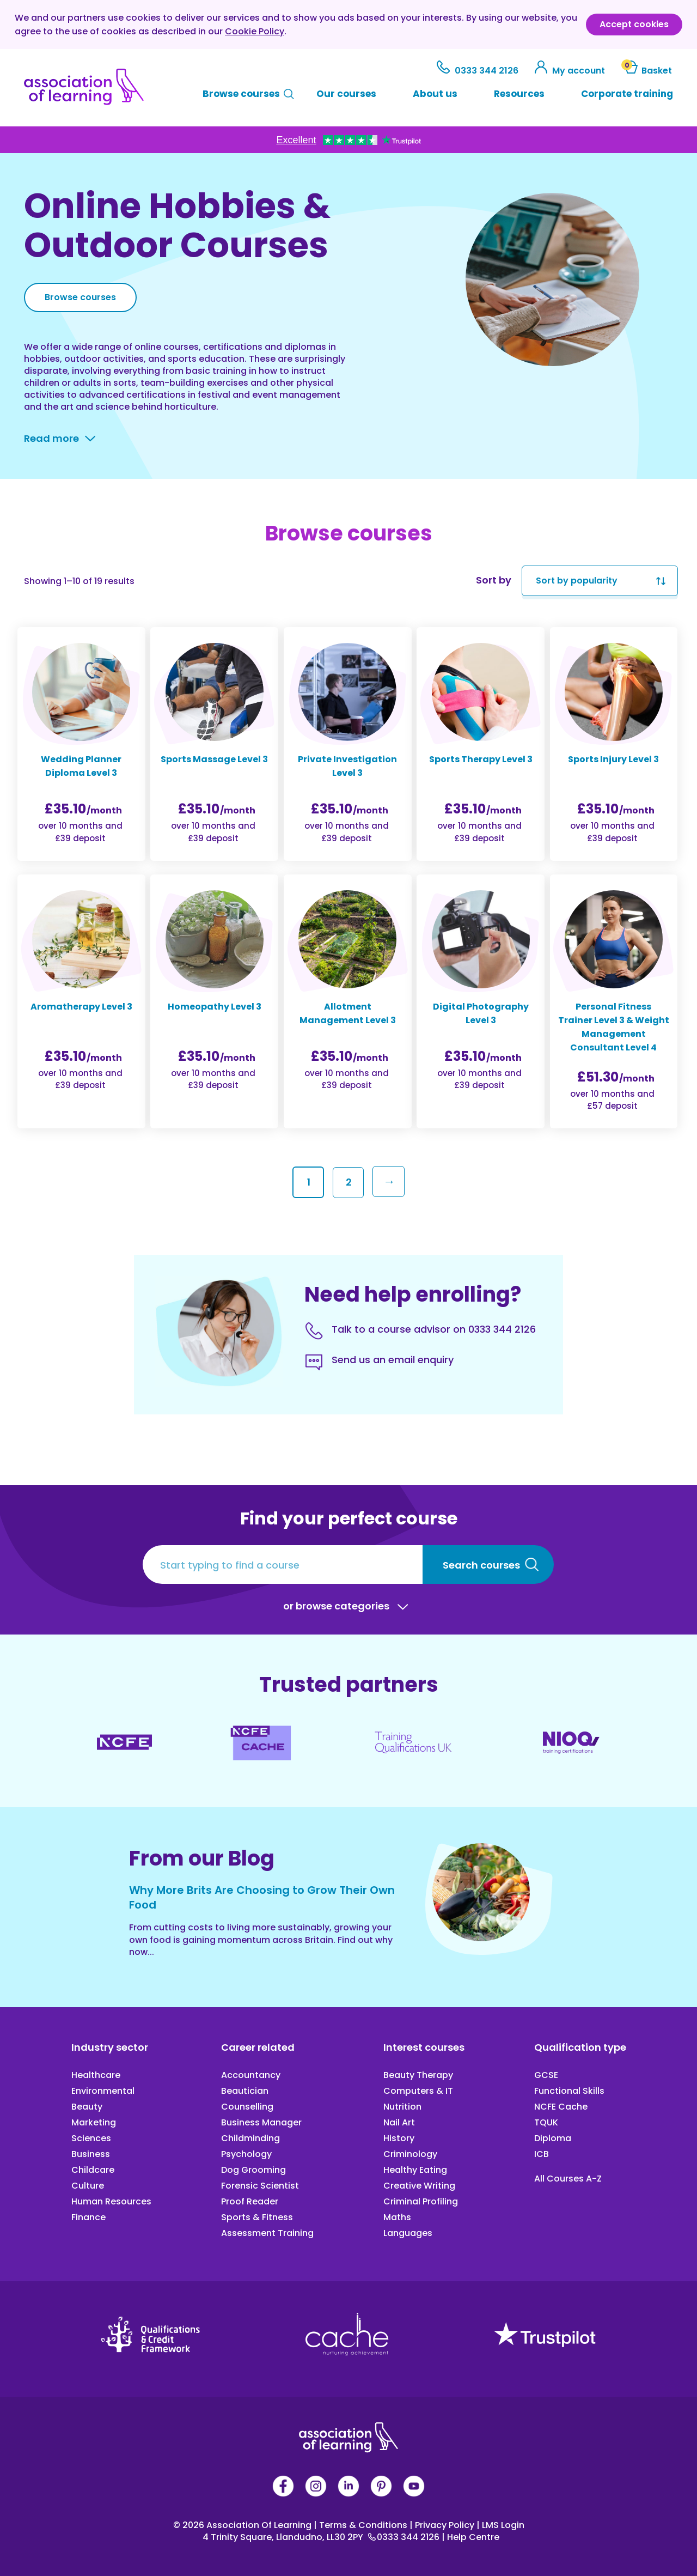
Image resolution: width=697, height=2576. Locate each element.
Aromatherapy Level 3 (81, 1006)
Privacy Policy (442, 2525)
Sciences (91, 2138)
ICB (541, 2154)
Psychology (246, 2154)
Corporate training (627, 93)
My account (571, 70)
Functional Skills (569, 2091)
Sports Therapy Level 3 (481, 759)
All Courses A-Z (568, 2178)
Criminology (410, 2154)
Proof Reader (249, 2201)
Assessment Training (267, 2233)
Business (90, 2154)
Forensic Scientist (260, 2185)
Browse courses (241, 93)
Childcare (92, 2170)
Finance (88, 2217)
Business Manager (261, 2122)
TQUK (546, 2122)
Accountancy (250, 2075)
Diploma (552, 2138)
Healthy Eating (415, 2170)
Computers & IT (418, 2091)
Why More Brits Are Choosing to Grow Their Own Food (262, 1897)
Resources (519, 93)
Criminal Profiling (420, 2201)
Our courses (346, 93)
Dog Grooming (253, 2170)
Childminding (250, 2138)
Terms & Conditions (361, 2525)
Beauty (86, 2106)
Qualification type (580, 2047)
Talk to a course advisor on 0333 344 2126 (434, 1329)
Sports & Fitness (257, 2217)
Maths (397, 2217)
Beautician (244, 2091)
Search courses (481, 1565)
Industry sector (109, 2047)
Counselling (247, 2106)
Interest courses (423, 2047)
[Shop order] (600, 581)
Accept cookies (634, 24)
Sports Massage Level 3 (214, 759)
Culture (87, 2185)
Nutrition (402, 2106)
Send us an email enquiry (393, 1360)
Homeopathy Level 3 (214, 1006)
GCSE (546, 2075)
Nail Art (399, 2122)
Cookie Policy (254, 31)
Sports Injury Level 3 (613, 759)
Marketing (93, 2122)
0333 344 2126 (479, 70)
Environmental (102, 2091)
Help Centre (470, 2537)
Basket (646, 70)
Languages (407, 2233)
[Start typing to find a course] (283, 1564)
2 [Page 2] (349, 1182)
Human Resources (111, 2201)
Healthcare (95, 2075)
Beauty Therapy (418, 2075)
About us (435, 93)
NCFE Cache (561, 2106)
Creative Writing (419, 2185)
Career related (258, 2047)
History (398, 2138)
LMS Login (500, 2525)
